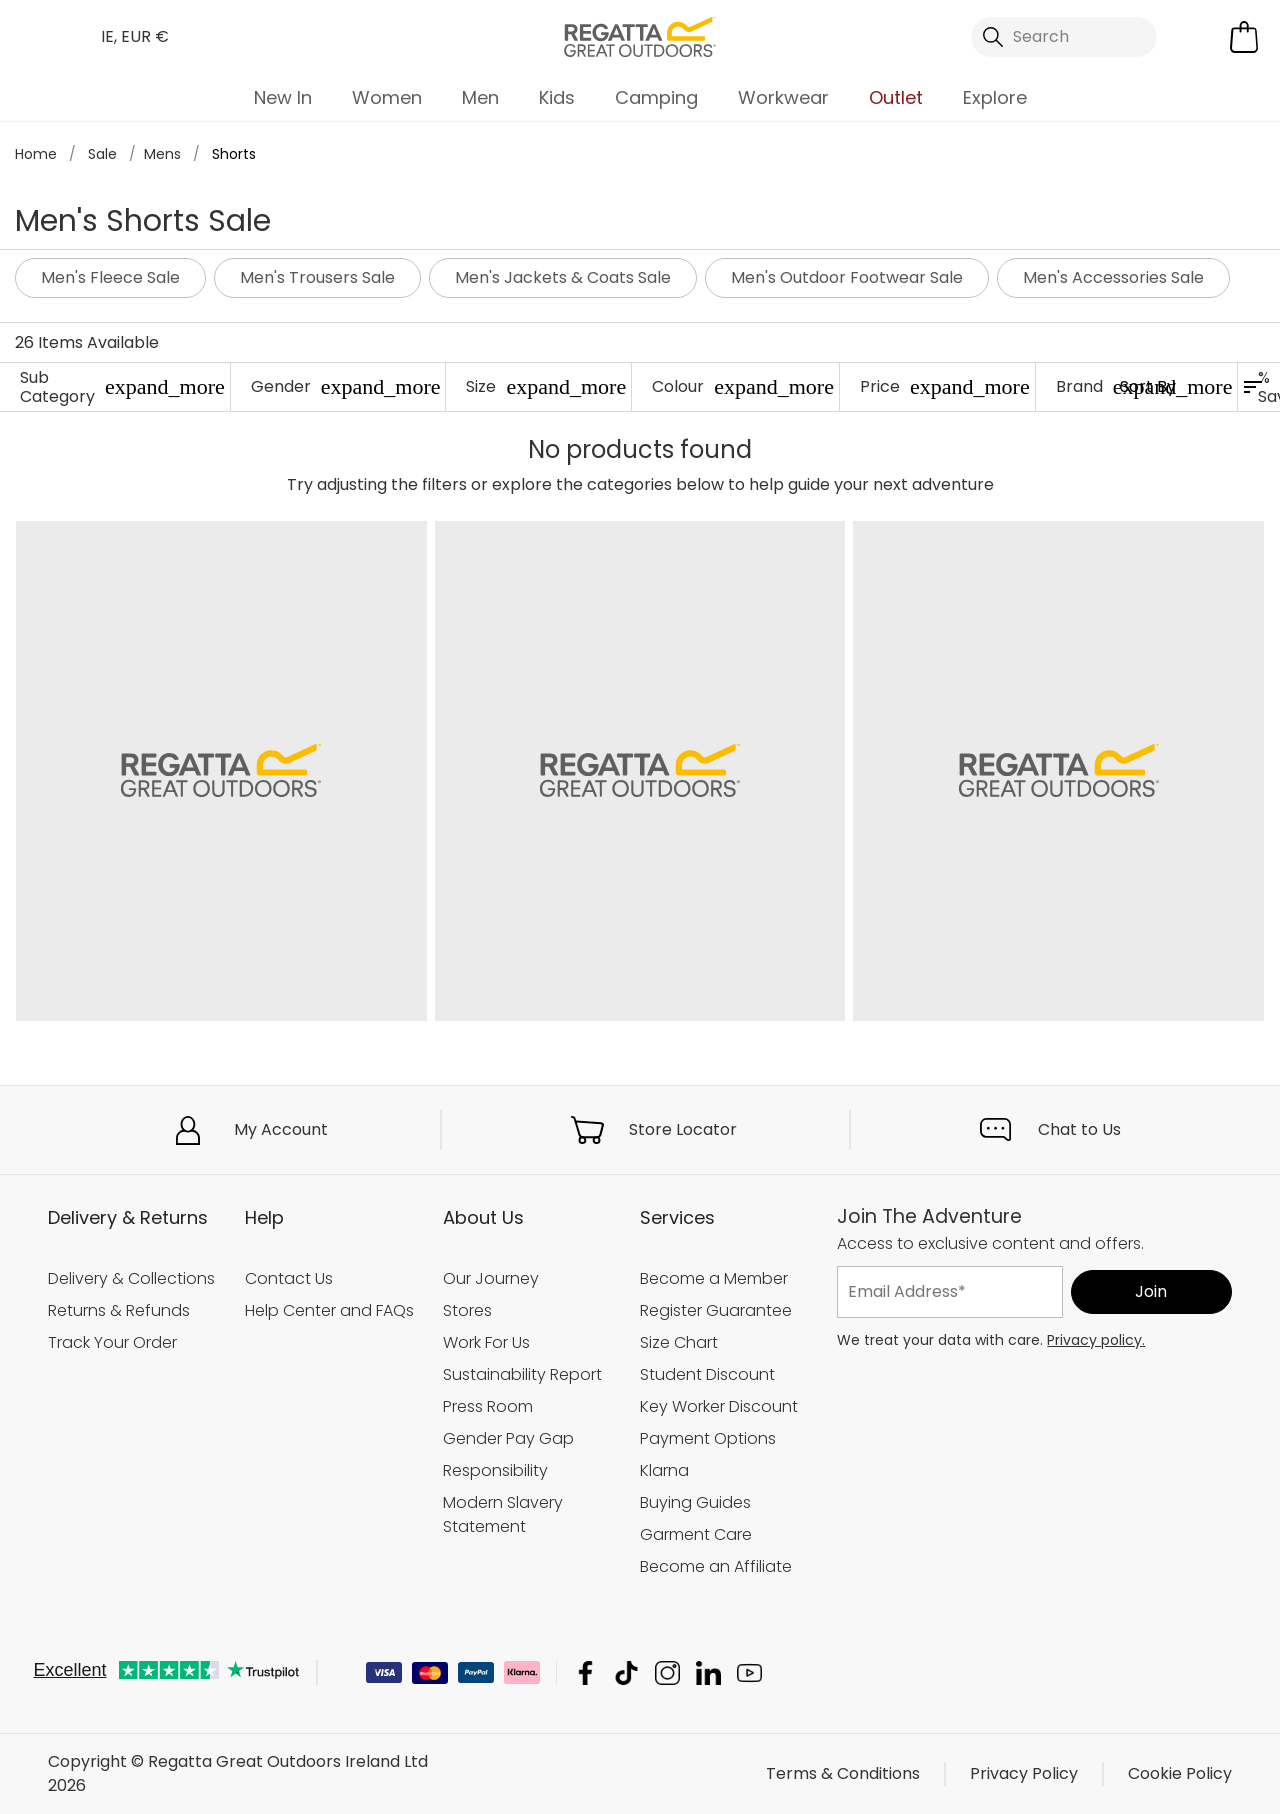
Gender (346, 386)
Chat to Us (1079, 1129)
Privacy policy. (1096, 1340)
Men (480, 97)
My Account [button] (281, 1129)
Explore (995, 97)
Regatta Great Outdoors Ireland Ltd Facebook (585, 1672)
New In (283, 97)
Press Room (488, 1406)
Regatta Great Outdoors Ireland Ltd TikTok (626, 1672)
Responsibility (495, 1470)
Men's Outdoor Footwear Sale (847, 277)
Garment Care (696, 1534)
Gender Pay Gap (508, 1438)
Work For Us (486, 1342)
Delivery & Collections (131, 1278)
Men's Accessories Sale (1113, 277)
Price (945, 386)
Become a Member (714, 1278)
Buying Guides (695, 1502)
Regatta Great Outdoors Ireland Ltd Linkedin (708, 1672)
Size (546, 386)
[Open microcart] (1244, 37)
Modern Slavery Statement (503, 1514)
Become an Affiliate (716, 1566)
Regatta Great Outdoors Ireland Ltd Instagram (667, 1672)
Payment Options (708, 1438)
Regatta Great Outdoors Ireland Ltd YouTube (749, 1672)
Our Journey (491, 1278)
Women (387, 97)
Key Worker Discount (719, 1406)
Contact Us (289, 1278)
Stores (467, 1310)
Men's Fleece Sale (110, 277)
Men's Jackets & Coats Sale (563, 277)
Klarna (664, 1470)
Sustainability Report (522, 1374)
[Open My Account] (1198, 37)
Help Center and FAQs (329, 1310)
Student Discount (707, 1374)
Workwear (783, 97)
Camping (656, 97)
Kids (557, 97)
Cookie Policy (1180, 1773)
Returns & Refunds (119, 1310)
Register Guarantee (716, 1310)
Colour (743, 386)
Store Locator (683, 1129)
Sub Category (122, 387)
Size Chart (679, 1342)
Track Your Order (112, 1342)
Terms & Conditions (843, 1773)
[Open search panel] (1064, 37)
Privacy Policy (1024, 1773)
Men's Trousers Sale (317, 277)
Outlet (896, 97)
